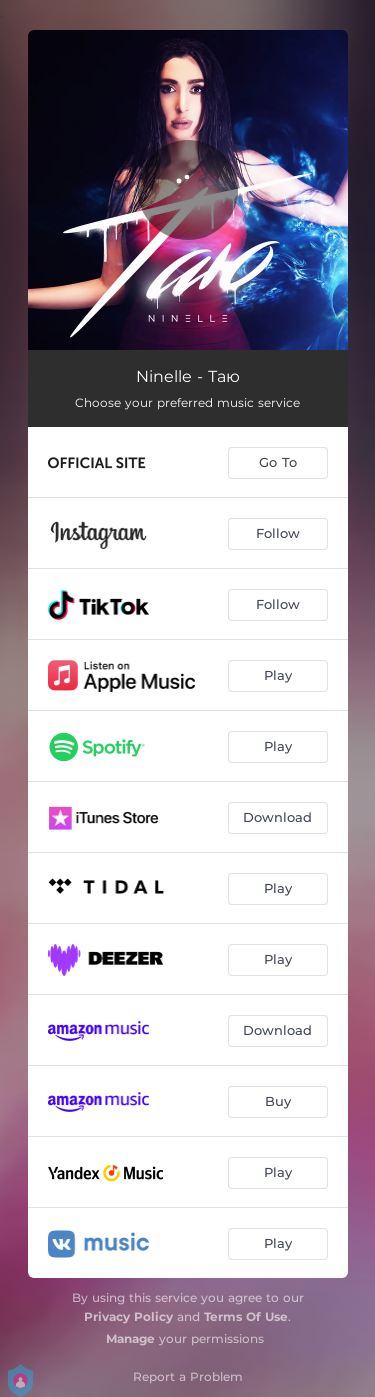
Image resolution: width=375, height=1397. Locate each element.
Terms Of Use (246, 1316)
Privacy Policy (128, 1316)
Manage (130, 1338)
